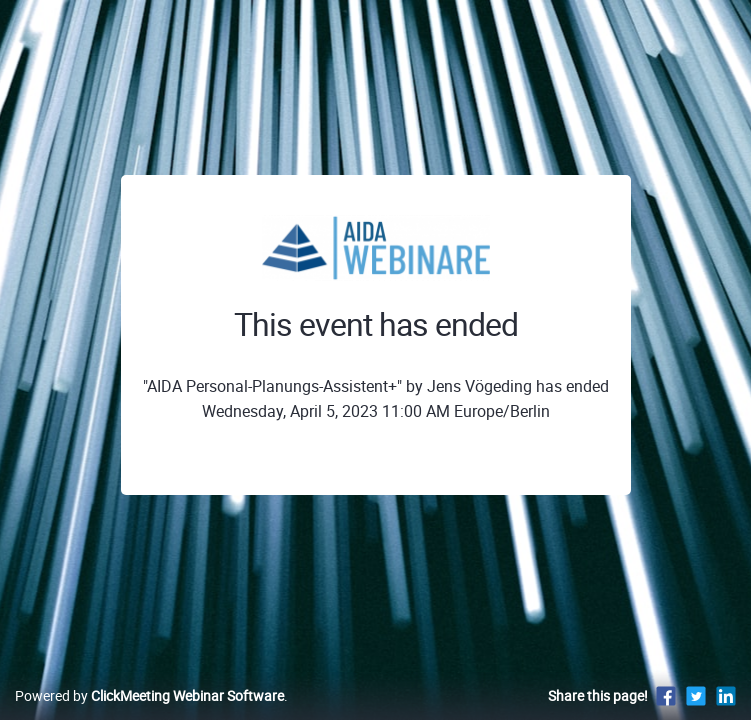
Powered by (149, 695)
